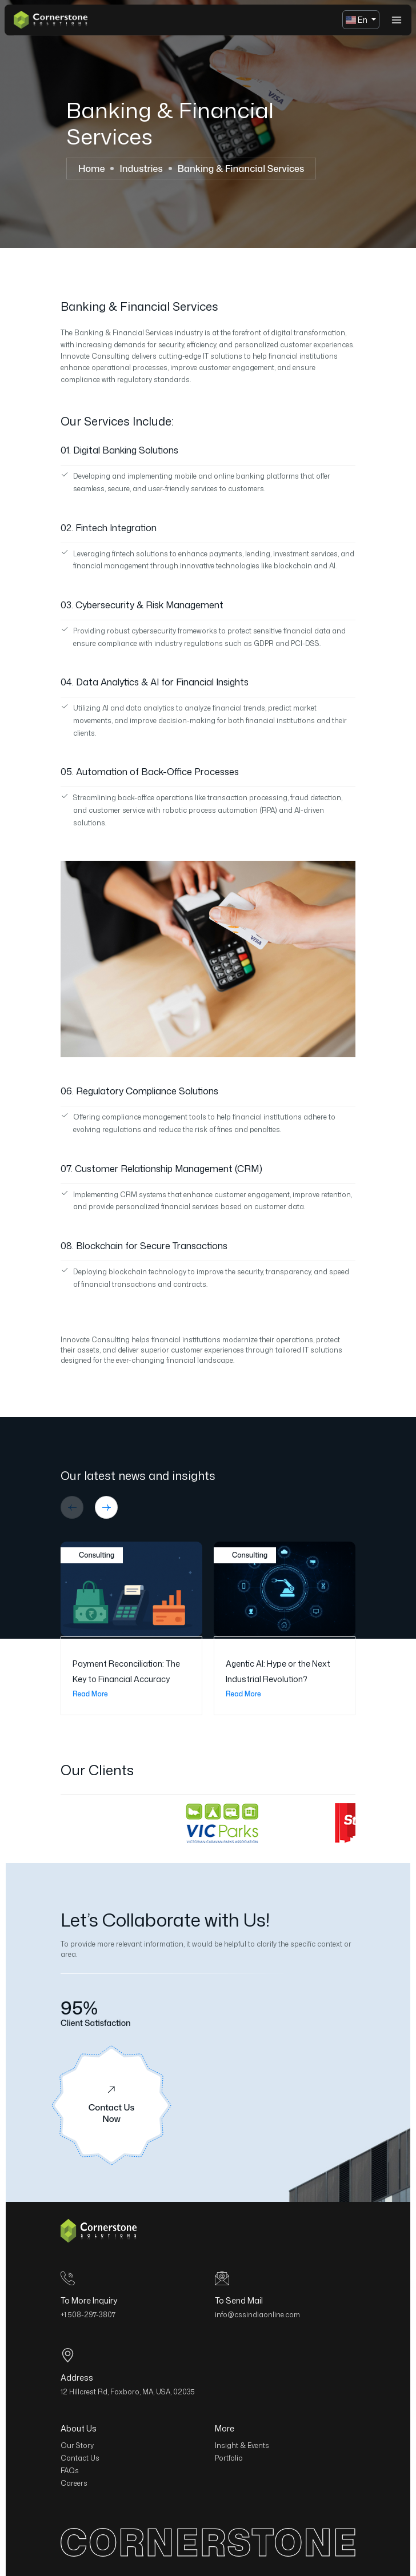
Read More (96, 1694)
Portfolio (229, 2458)
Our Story (77, 2445)
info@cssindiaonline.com (257, 2315)
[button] (72, 1507)
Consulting (91, 1555)
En (358, 19)
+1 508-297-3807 (88, 2315)
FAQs (70, 2470)
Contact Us (80, 2458)
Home (91, 168)
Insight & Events (242, 2445)
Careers (74, 2483)
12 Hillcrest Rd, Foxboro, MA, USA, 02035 (128, 2392)
